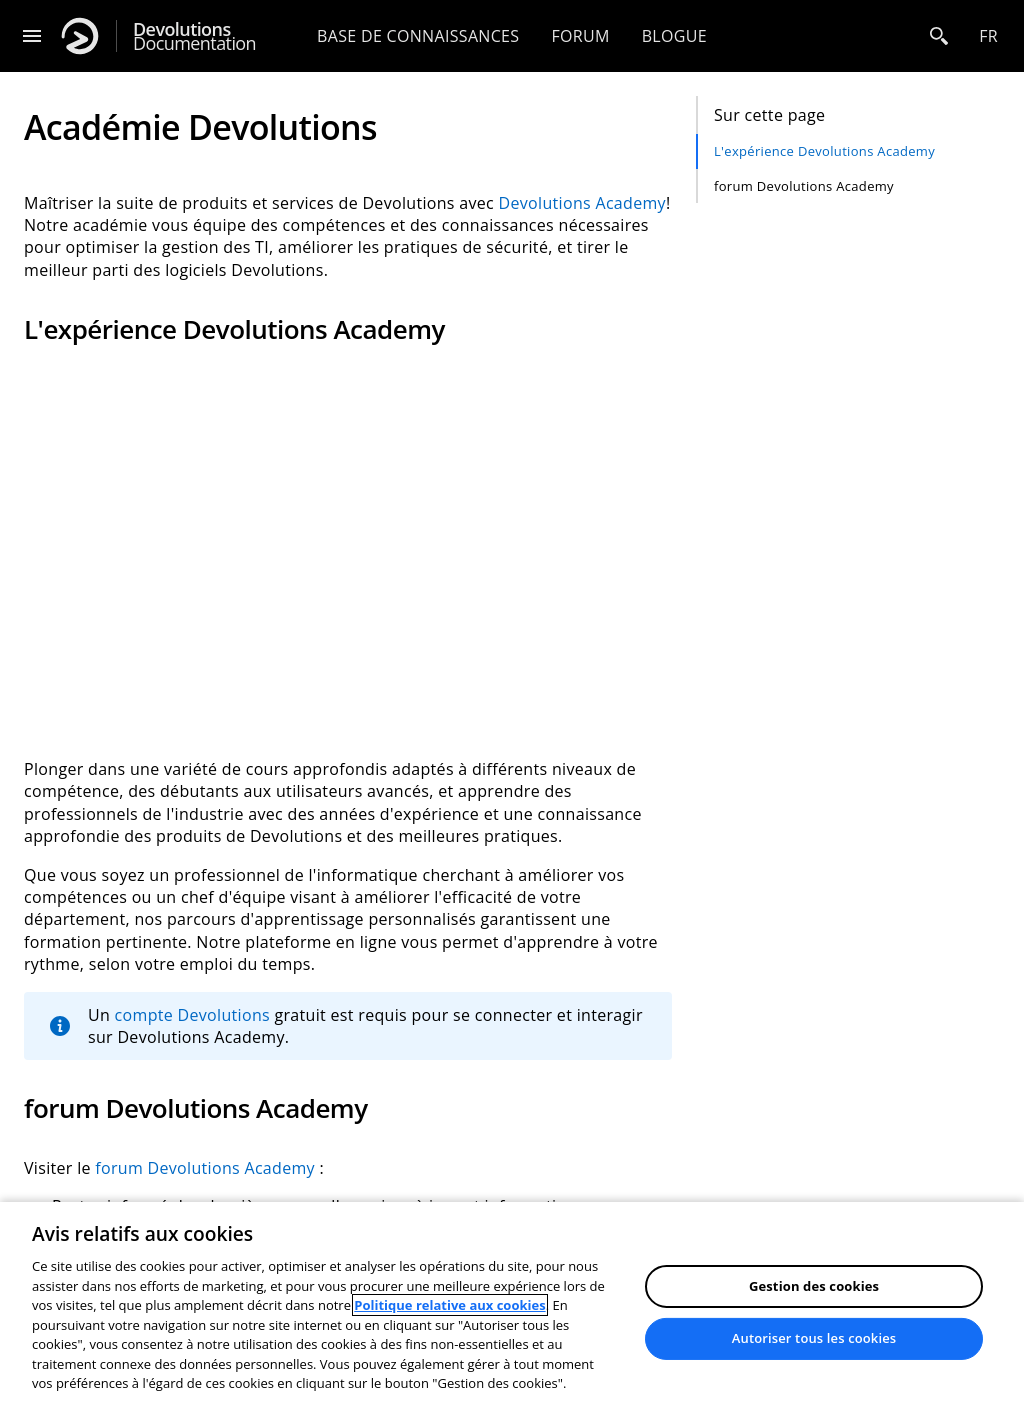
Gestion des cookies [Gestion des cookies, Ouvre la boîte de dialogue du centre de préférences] (814, 1286)
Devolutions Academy (582, 203)
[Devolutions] (80, 36)
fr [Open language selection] (988, 36)
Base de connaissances (418, 36)
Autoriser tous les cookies (814, 1338)
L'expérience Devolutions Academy (824, 151)
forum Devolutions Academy (804, 186)
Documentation (194, 36)
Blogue (674, 36)
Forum (580, 36)
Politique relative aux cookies (449, 1305)
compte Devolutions (192, 1015)
